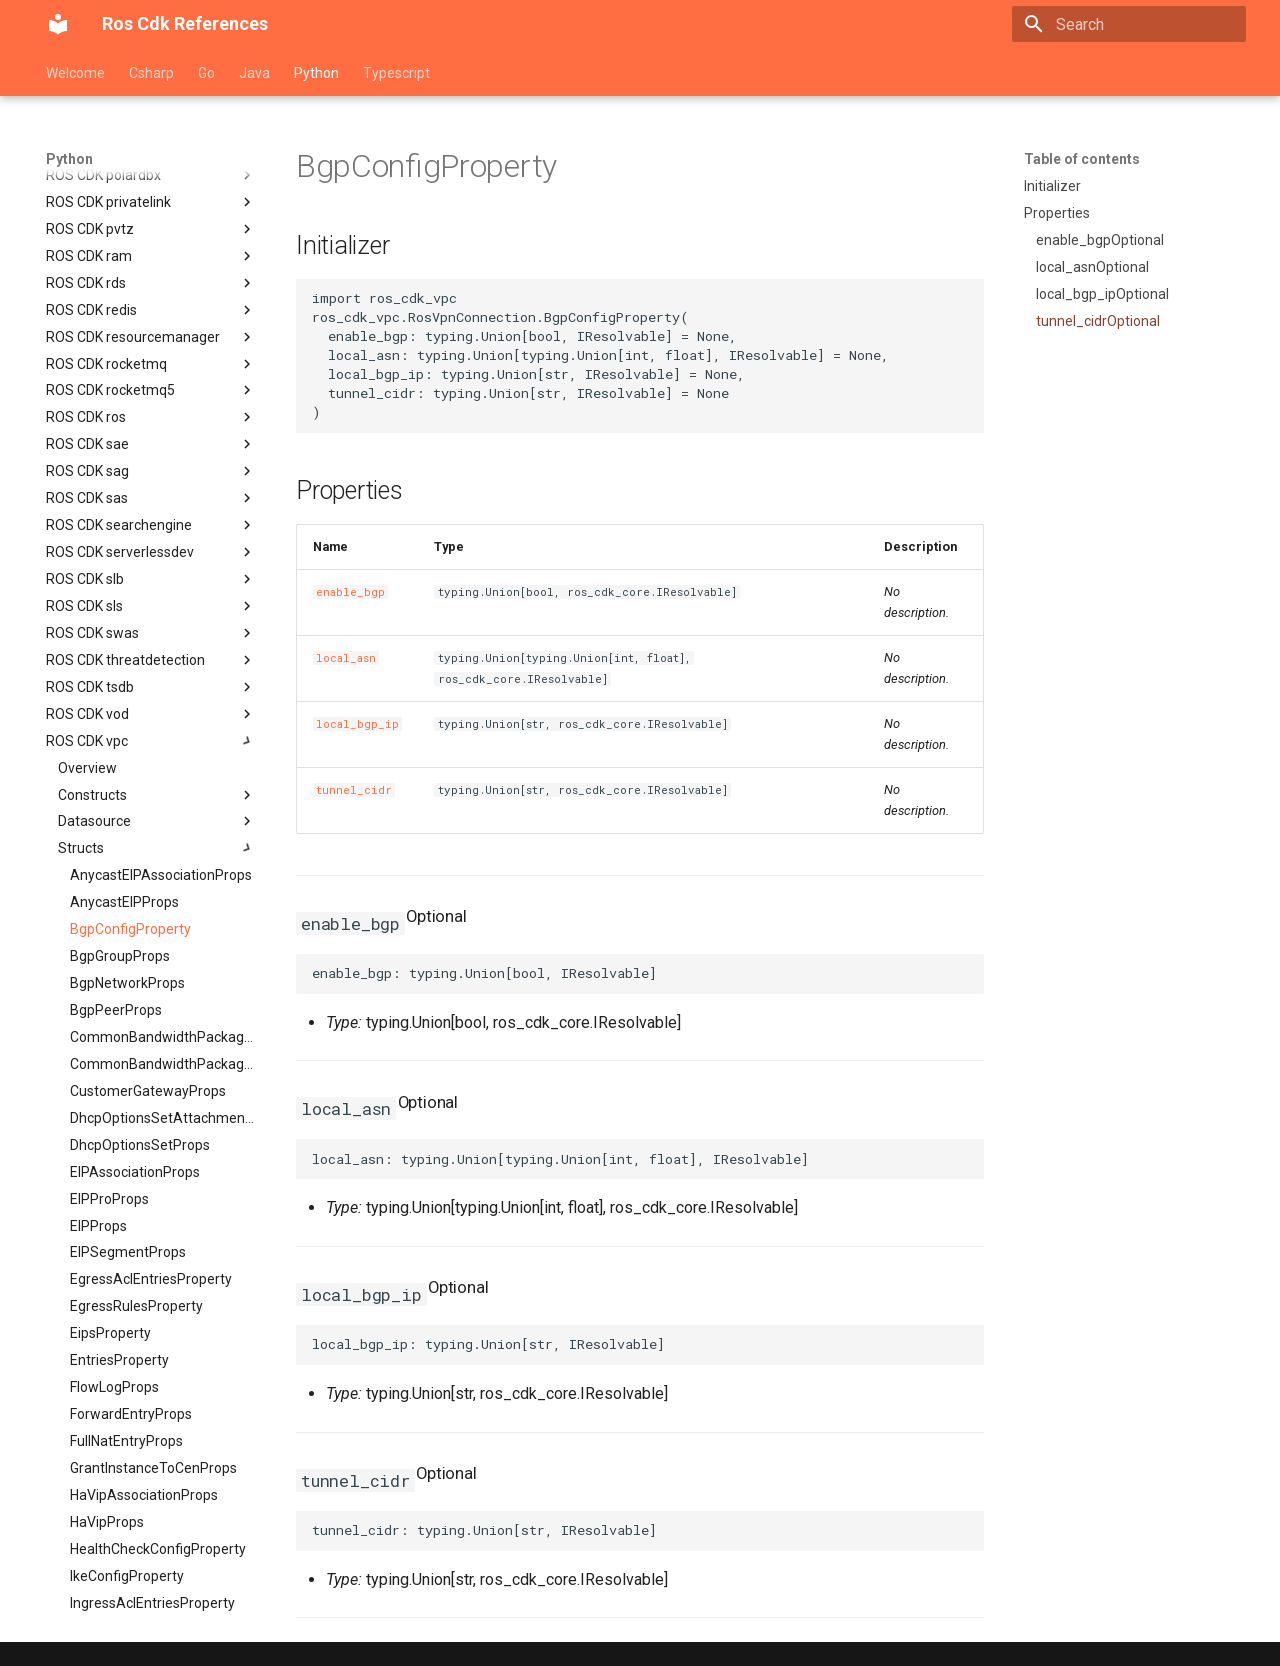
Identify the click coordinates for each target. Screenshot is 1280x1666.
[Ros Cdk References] (58, 24)
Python (316, 73)
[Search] (1129, 24)
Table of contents (1082, 159)
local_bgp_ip (357, 724)
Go (206, 73)
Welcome (75, 73)
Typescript (396, 73)
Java (254, 73)
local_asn (346, 658)
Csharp (151, 73)
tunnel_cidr (354, 790)
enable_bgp (350, 592)
